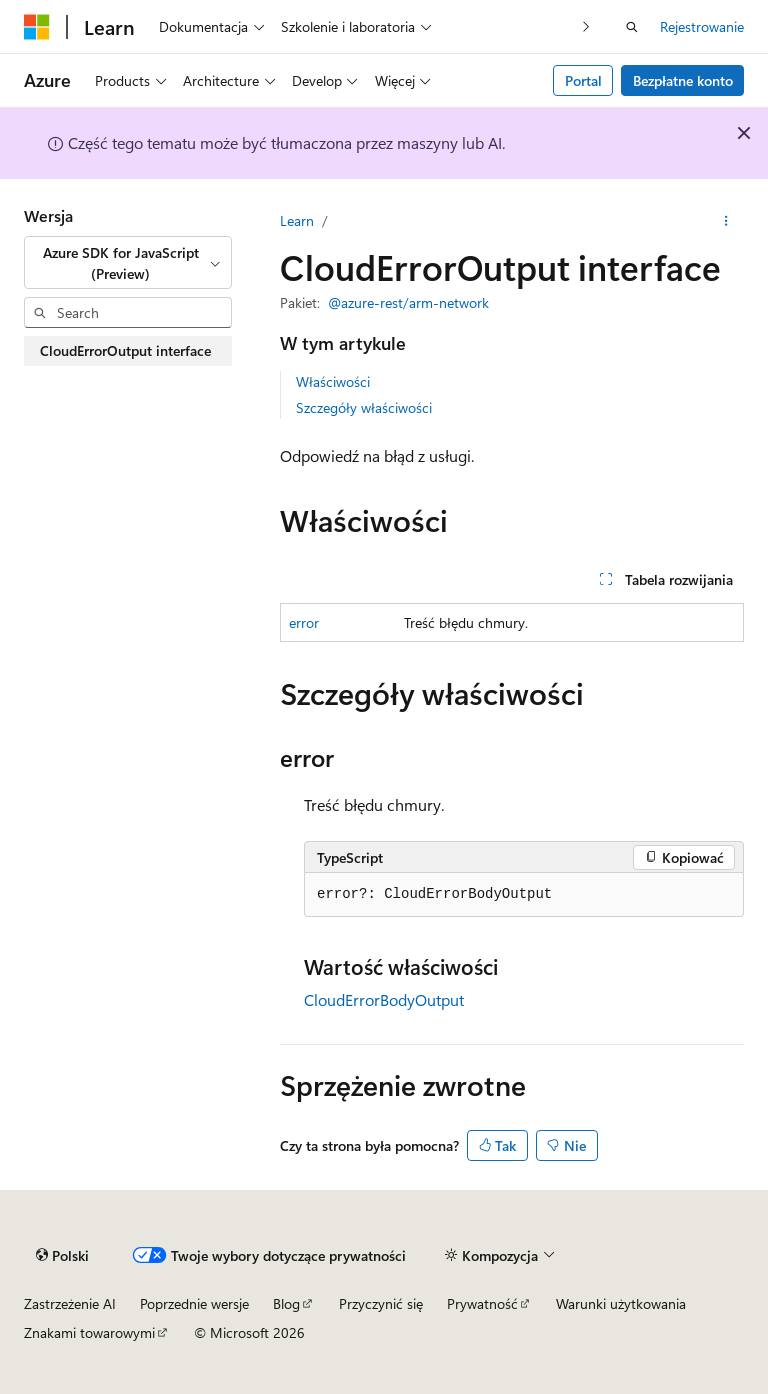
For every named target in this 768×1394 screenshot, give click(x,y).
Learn (297, 220)
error (304, 622)
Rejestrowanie (702, 26)
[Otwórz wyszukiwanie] (632, 27)
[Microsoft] (37, 27)
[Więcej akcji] (726, 221)
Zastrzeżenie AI (70, 1303)
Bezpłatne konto (683, 80)
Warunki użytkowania (621, 1303)
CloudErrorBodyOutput (384, 999)
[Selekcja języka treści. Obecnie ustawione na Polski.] (62, 1255)
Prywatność (482, 1303)
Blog (286, 1303)
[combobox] (128, 262)
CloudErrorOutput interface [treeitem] (125, 350)
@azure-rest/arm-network (408, 302)
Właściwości (333, 381)
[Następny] (586, 26)
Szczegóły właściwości (364, 407)
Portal (583, 80)
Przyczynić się (381, 1303)
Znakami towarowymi (89, 1332)
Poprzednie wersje (194, 1303)
